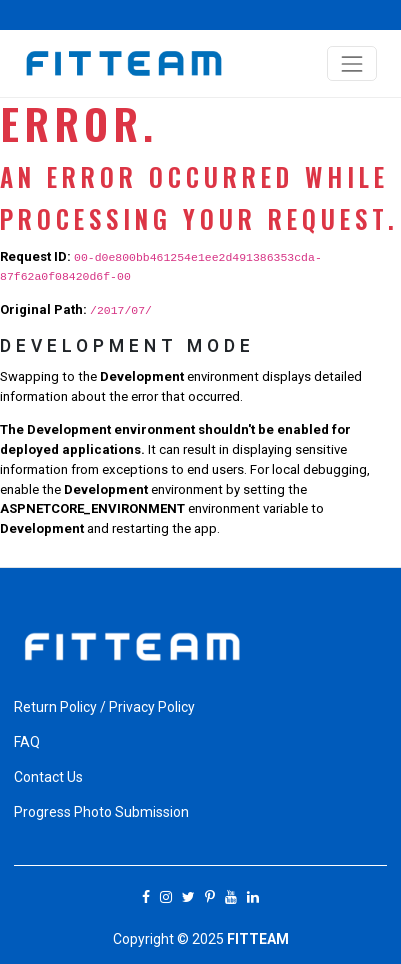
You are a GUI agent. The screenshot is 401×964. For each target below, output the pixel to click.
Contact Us (48, 777)
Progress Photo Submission (101, 812)
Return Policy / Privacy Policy (104, 707)
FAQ (27, 742)
